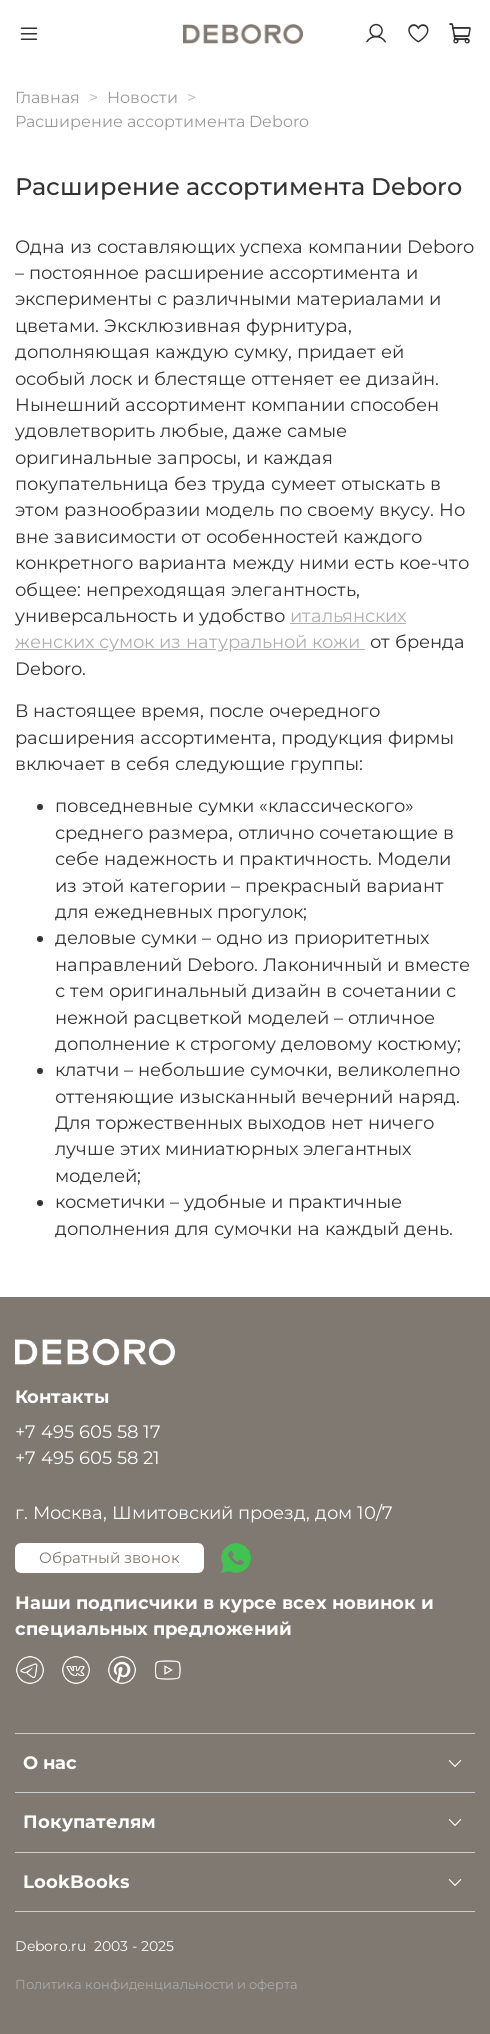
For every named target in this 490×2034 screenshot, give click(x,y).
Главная (47, 97)
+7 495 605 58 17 (88, 1431)
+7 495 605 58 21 (87, 1457)
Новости (142, 97)
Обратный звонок (109, 1557)
